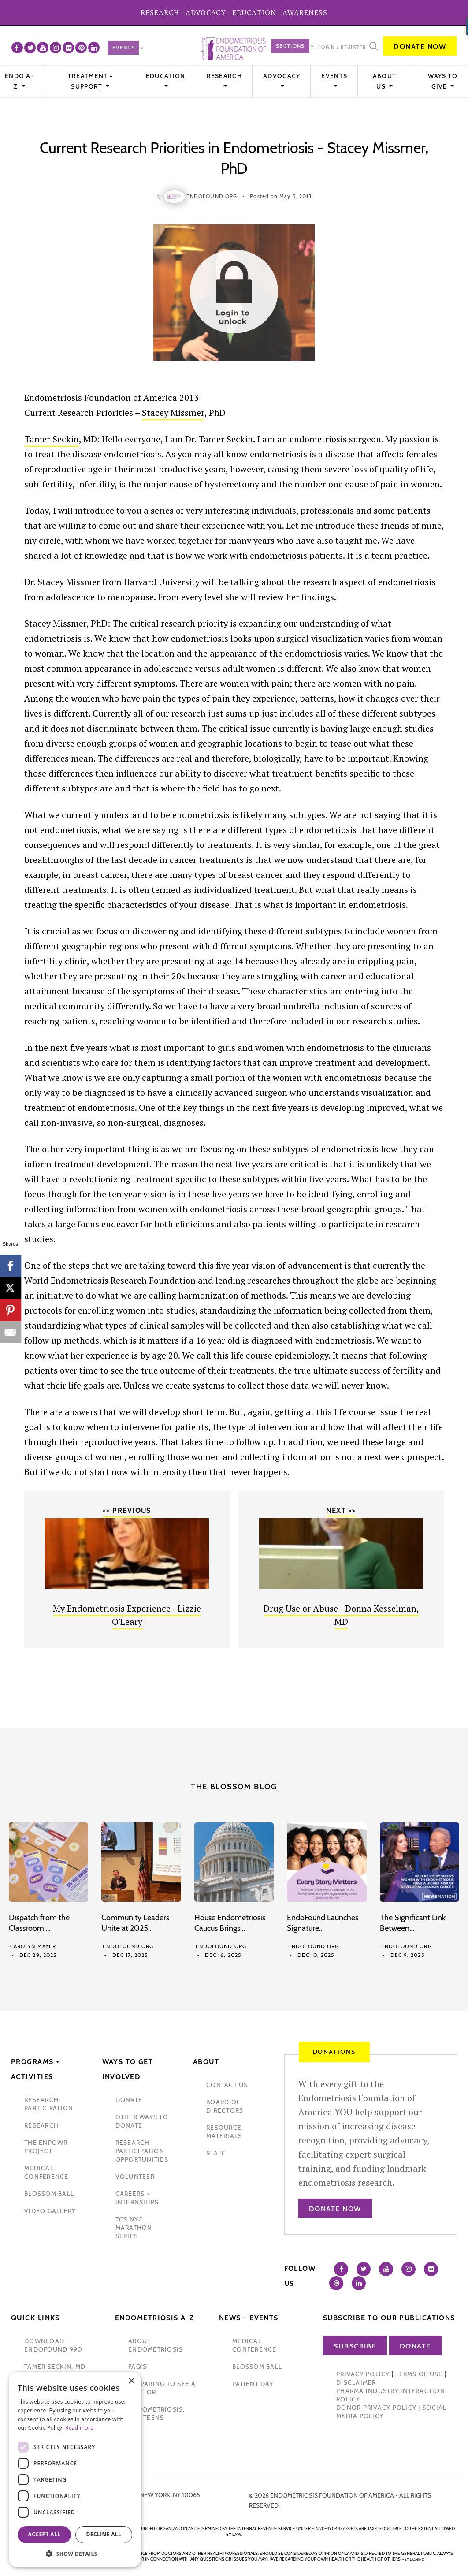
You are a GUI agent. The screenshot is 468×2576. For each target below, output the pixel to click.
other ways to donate (141, 2121)
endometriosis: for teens (156, 2413)
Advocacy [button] (281, 76)
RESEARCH (160, 12)
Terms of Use (418, 2374)
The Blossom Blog (234, 1787)
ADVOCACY (206, 12)
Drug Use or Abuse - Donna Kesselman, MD (341, 1615)
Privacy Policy (363, 2374)
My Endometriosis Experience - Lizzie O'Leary (127, 1615)
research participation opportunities (141, 2151)
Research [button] (224, 76)
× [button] (131, 2381)
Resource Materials (224, 2132)
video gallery (50, 2211)
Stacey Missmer (173, 412)
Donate (415, 2346)
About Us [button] (385, 81)
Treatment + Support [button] (90, 81)
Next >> (341, 1510)
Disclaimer (356, 2382)
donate (129, 2100)
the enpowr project (46, 2147)
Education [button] (166, 76)
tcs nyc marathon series (133, 2227)
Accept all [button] (44, 2534)
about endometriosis (155, 2345)
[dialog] (75, 2469)
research (41, 2125)
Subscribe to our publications (389, 2318)
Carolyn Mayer (33, 1946)
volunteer (135, 2176)
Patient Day (253, 2384)
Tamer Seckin (51, 439)
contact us (227, 2085)
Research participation (48, 2104)
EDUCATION (254, 12)
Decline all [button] (104, 2534)
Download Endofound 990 (53, 2345)
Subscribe (355, 2346)
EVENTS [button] (334, 76)
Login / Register (342, 47)
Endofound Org (128, 1946)
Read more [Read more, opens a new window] (79, 2427)
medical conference (46, 2172)
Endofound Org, (212, 196)
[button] (75, 2553)
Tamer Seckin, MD (54, 2367)
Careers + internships (137, 2198)
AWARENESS (304, 12)
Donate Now (420, 46)
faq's (137, 2367)
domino (417, 2559)
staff (215, 2153)
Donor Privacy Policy (376, 2408)
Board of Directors (224, 2106)
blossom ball (49, 2194)
